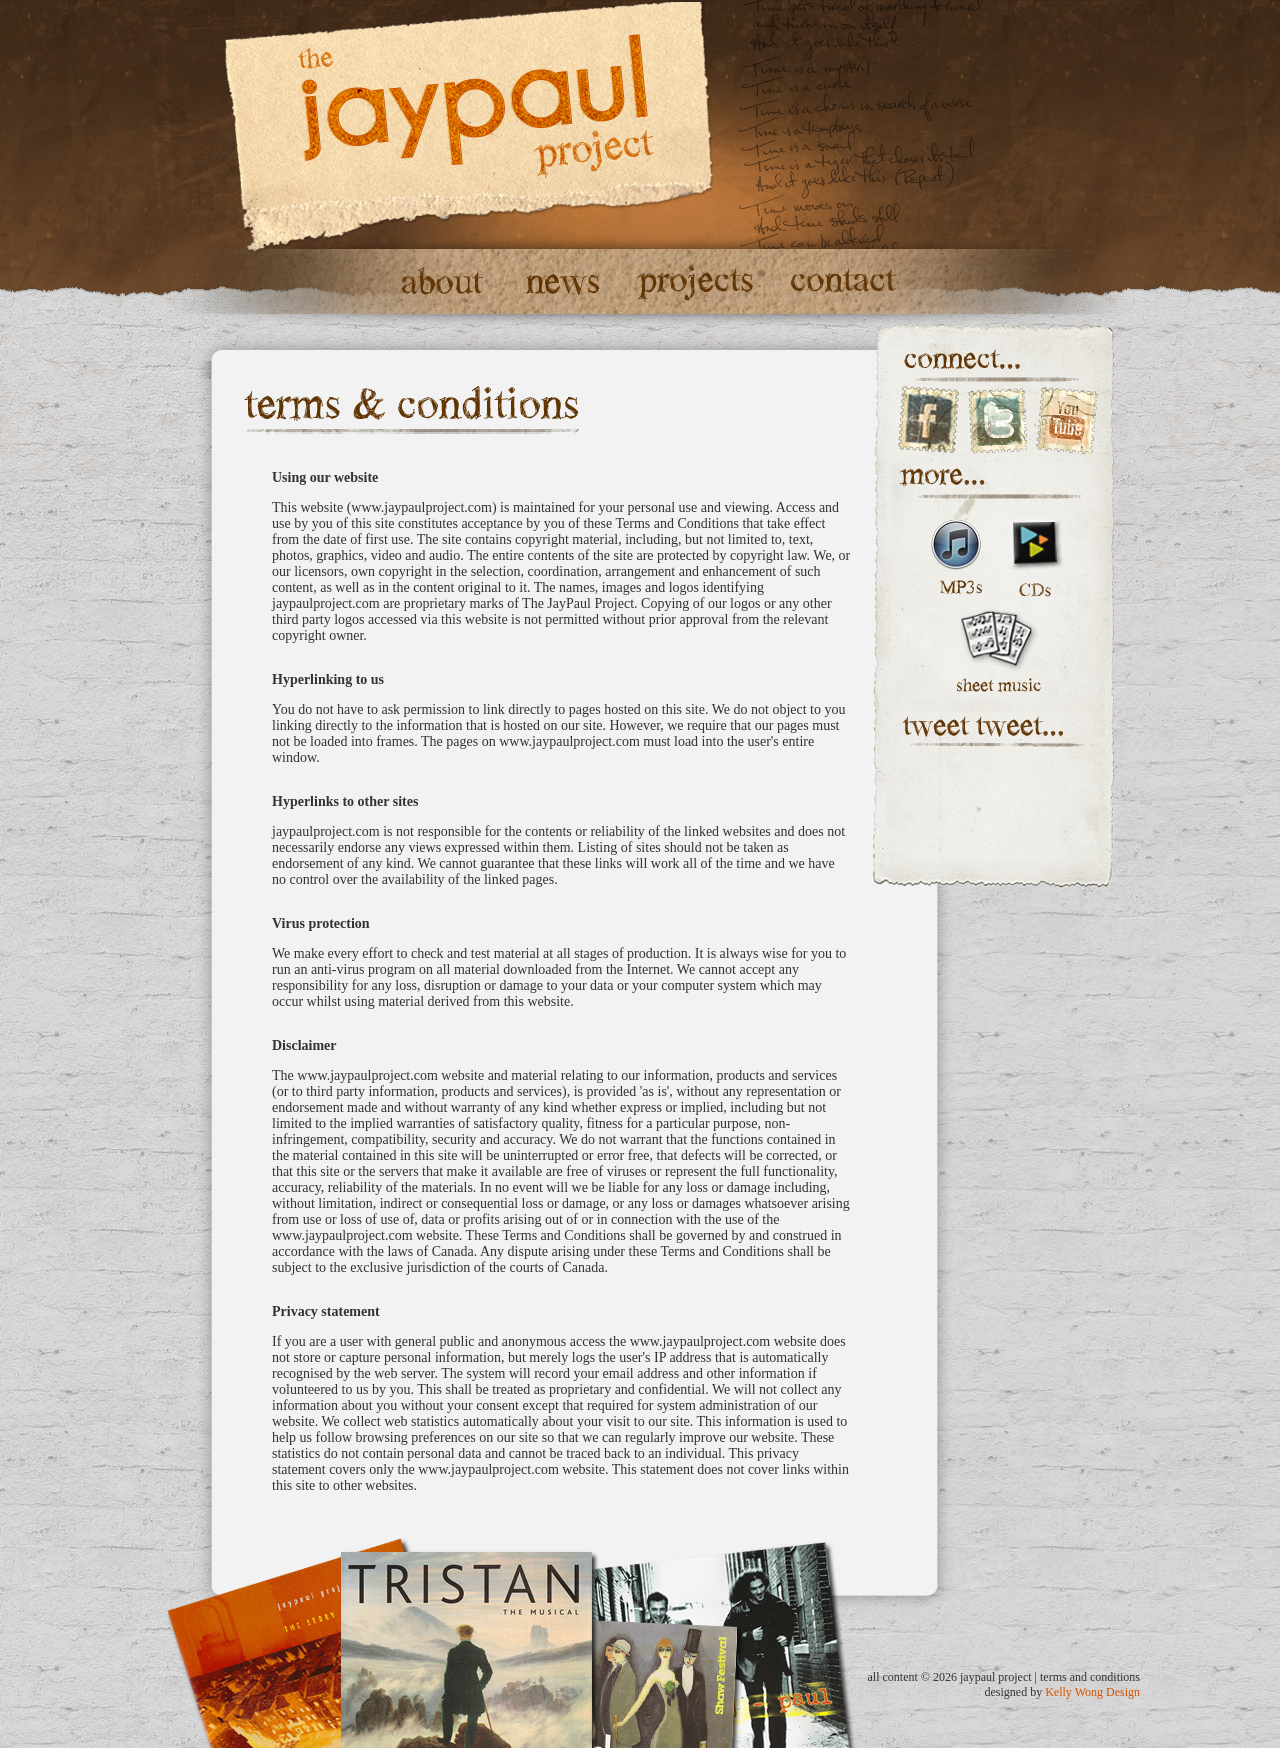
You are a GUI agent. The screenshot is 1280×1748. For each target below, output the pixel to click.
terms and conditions (1090, 1677)
